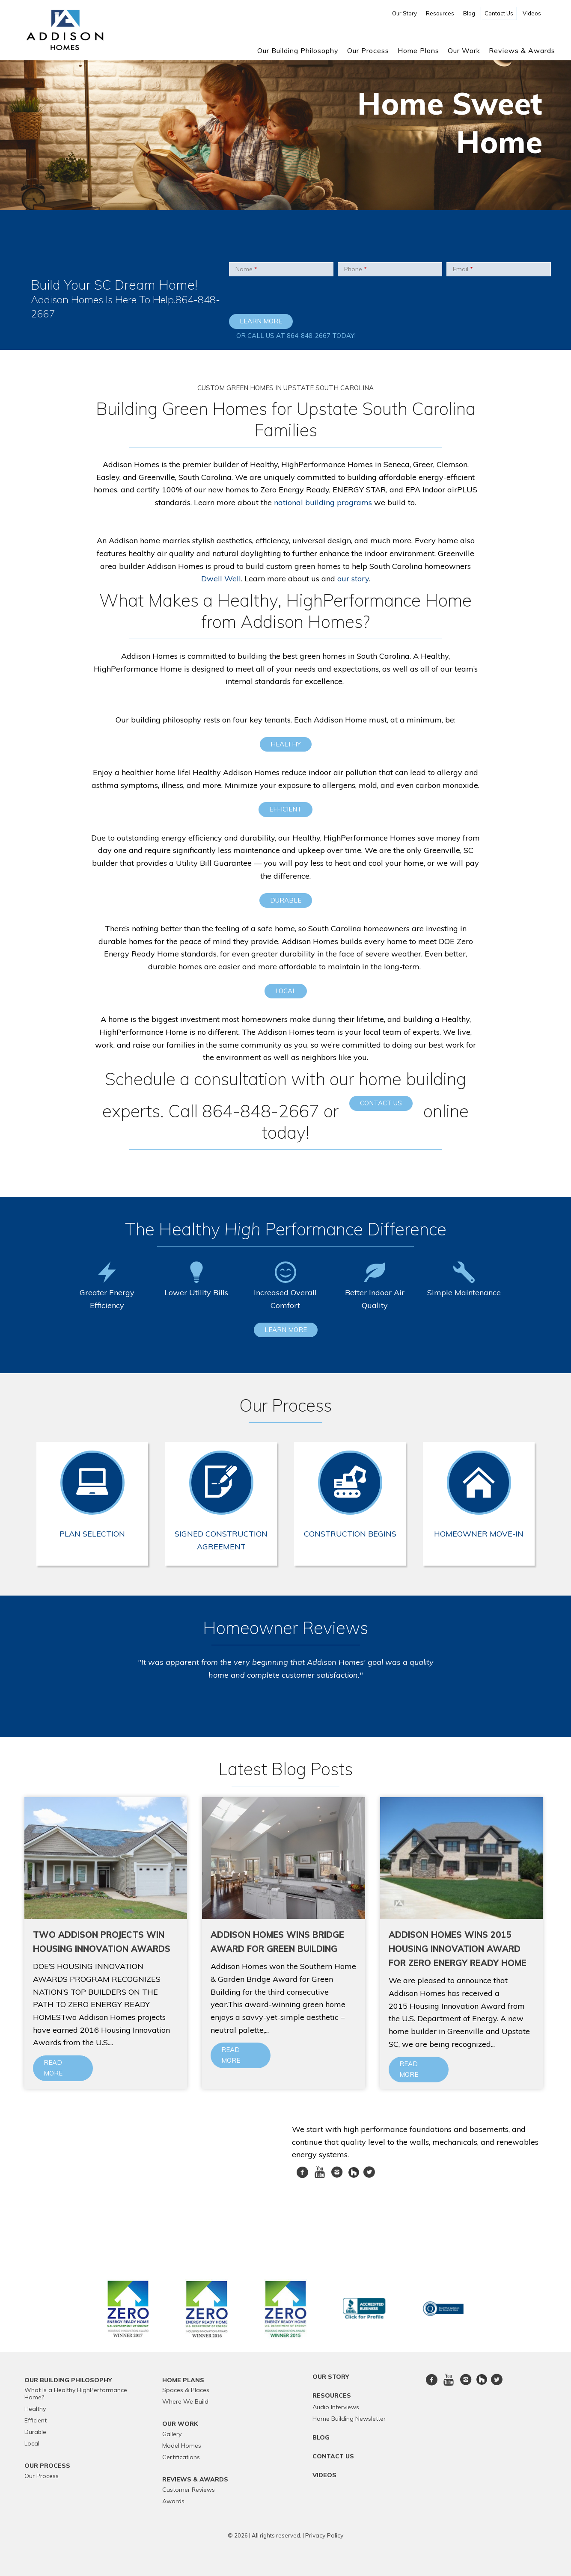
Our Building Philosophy (298, 50)
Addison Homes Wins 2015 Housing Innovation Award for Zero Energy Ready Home (457, 1948)
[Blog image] (105, 1858)
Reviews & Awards (522, 50)
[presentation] (281, 297)
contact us (381, 1103)
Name (246, 269)
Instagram (337, 2177)
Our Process (368, 50)
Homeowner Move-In (478, 1534)
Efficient (285, 809)
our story (353, 578)
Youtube (319, 2177)
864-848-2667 (308, 336)
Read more (53, 2067)
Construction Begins (350, 1534)
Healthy (286, 744)
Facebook (302, 2177)
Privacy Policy (324, 2535)
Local (285, 991)
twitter (369, 2177)
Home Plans (418, 50)
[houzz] (354, 2171)
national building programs (323, 502)
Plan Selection (92, 1534)
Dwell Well (221, 578)
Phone (355, 269)
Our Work (464, 50)
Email (463, 269)
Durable (285, 900)
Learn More (286, 1330)
